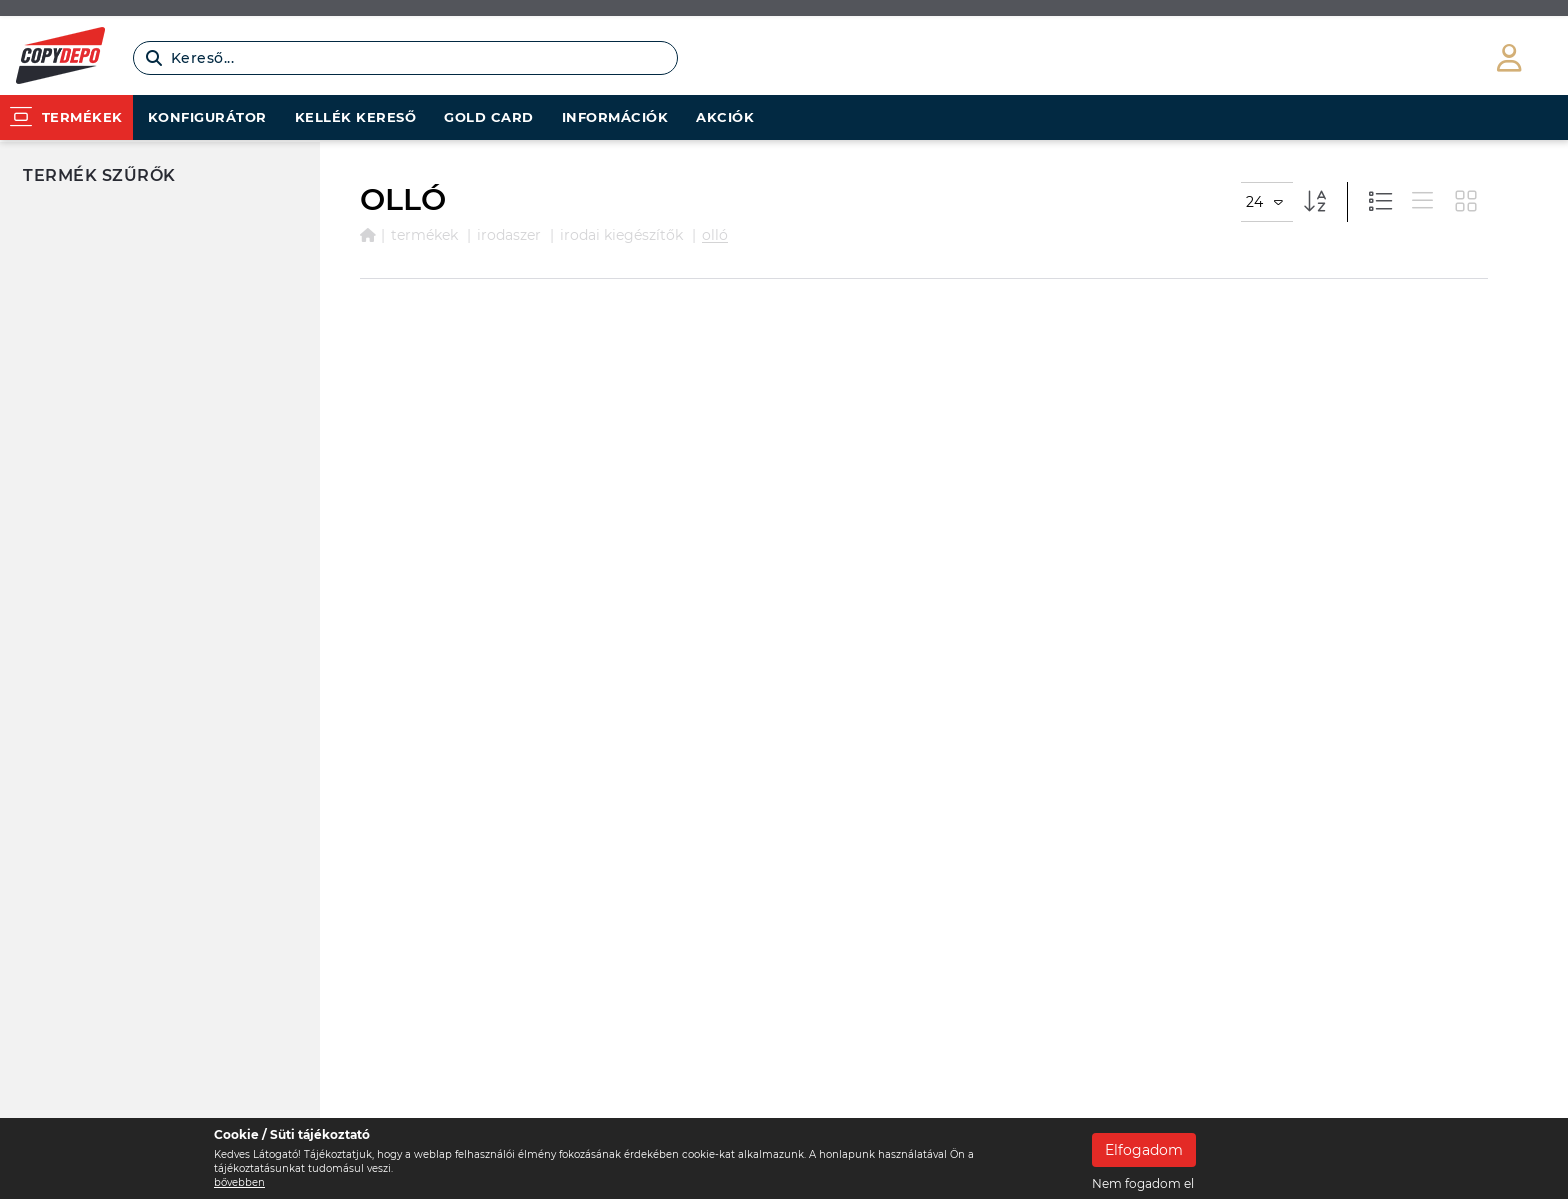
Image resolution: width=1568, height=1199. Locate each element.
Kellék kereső (356, 117)
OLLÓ (715, 235)
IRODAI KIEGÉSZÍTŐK (621, 235)
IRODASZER (509, 235)
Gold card (489, 117)
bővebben (239, 1182)
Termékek (424, 235)
